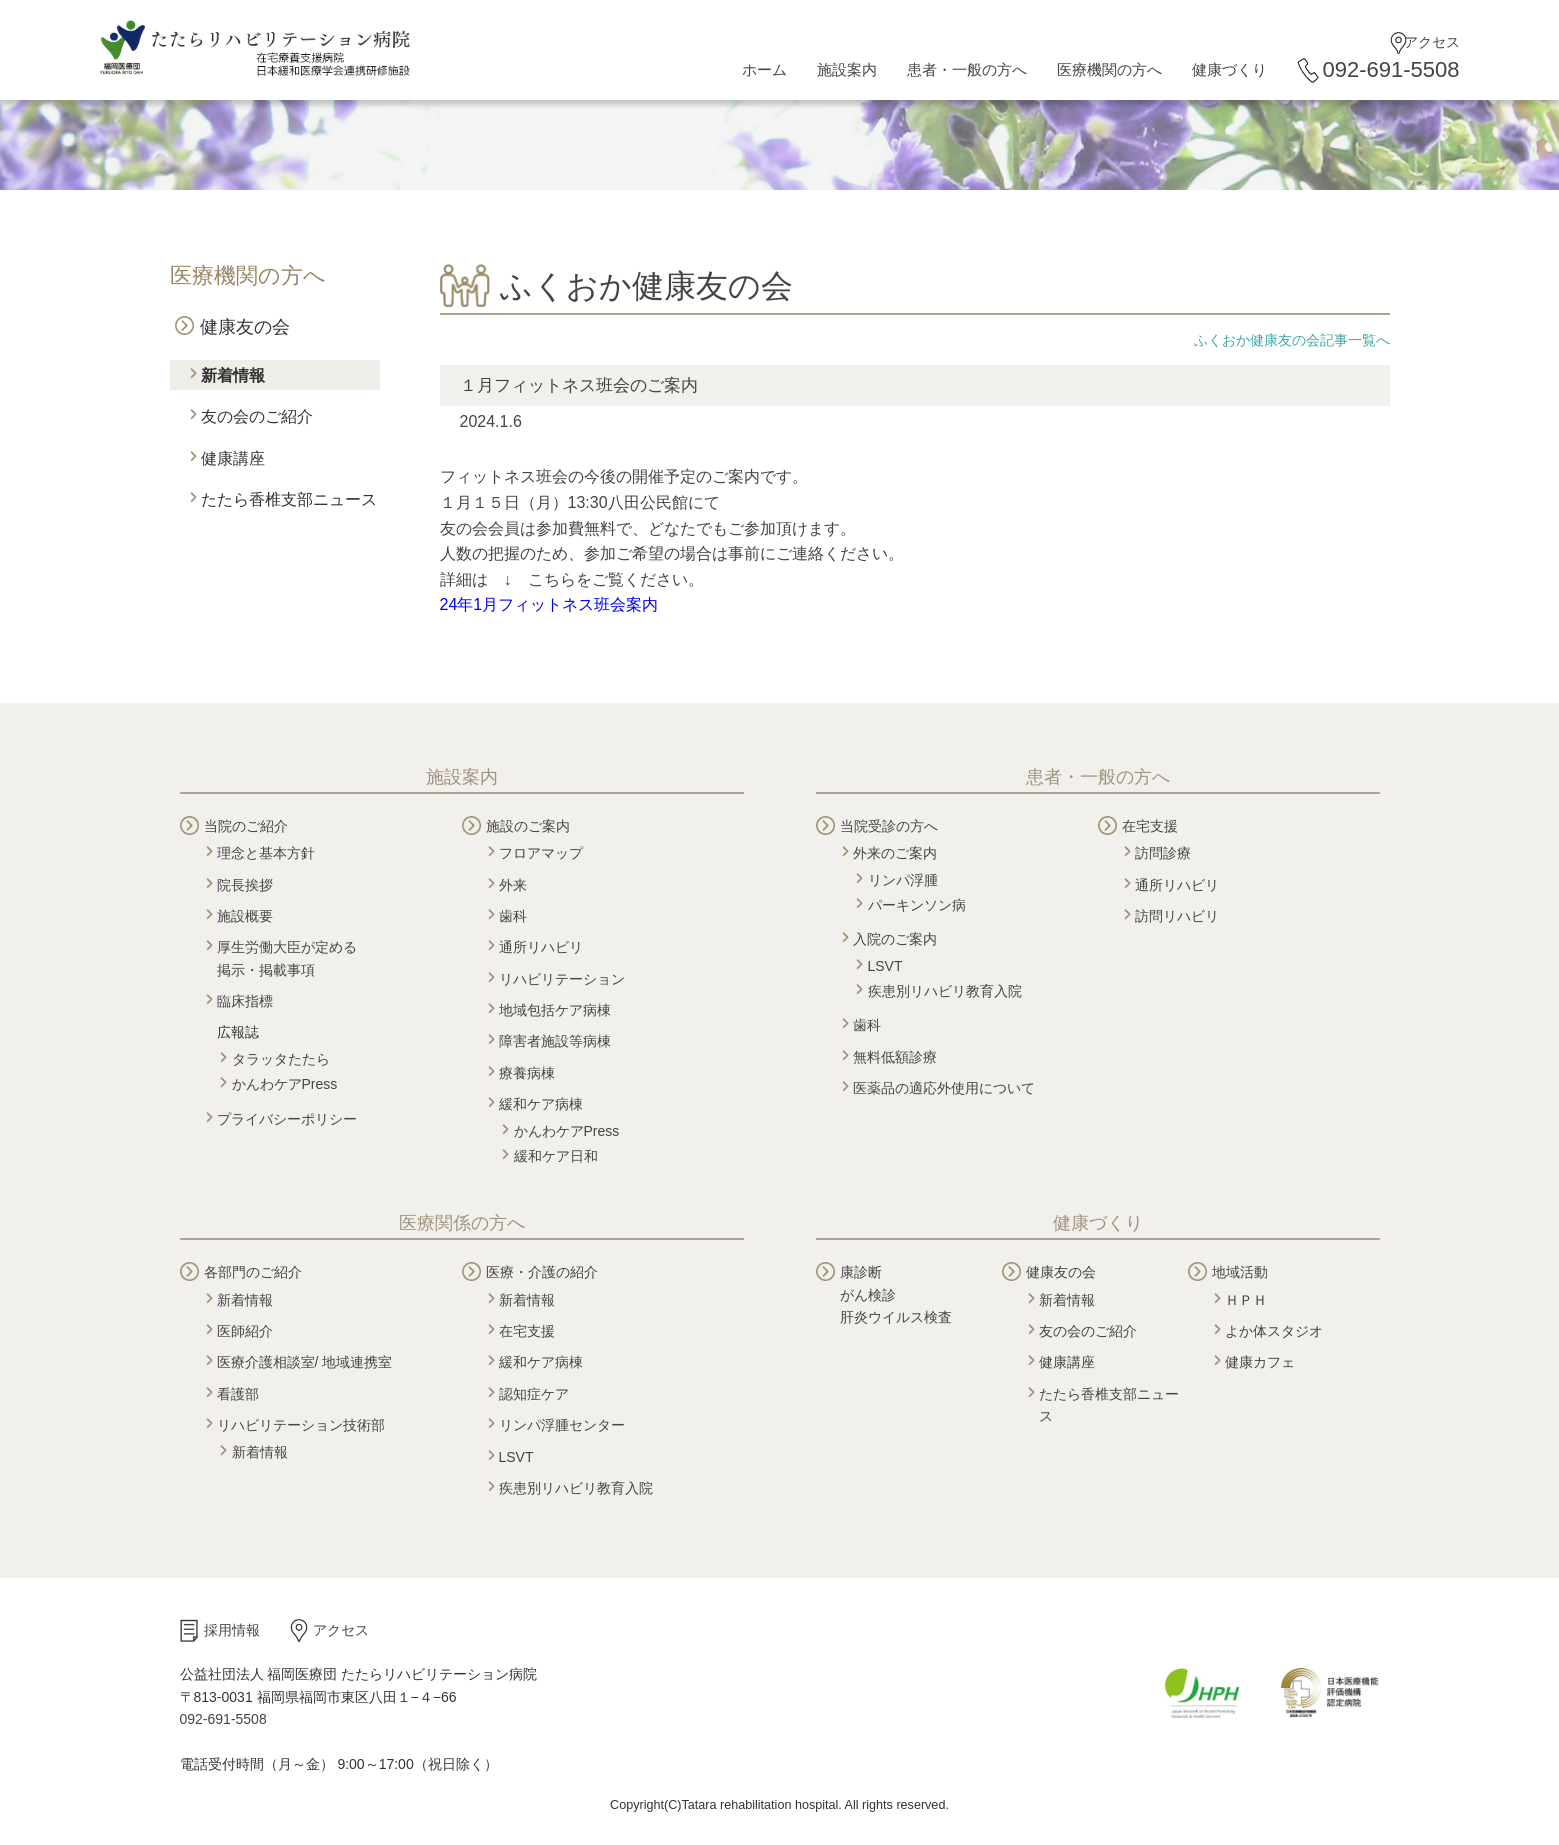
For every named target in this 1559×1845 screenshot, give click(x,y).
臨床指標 (245, 1001)
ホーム (764, 69)
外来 (513, 885)
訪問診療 (1163, 853)
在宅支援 (1150, 826)
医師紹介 (245, 1331)
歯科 (513, 916)
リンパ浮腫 (903, 880)
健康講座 (233, 458)
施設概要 (245, 916)
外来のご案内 (895, 853)
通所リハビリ (541, 947)
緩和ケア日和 (556, 1156)
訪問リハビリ (1177, 916)
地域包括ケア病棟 (555, 1010)
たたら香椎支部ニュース (289, 499)
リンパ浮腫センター (562, 1425)
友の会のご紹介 (257, 416)
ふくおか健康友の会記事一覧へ (1292, 340)
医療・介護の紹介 (542, 1272)
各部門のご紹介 (253, 1272)
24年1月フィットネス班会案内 (549, 604)
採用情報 (232, 1630)
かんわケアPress (285, 1084)
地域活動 (1240, 1272)
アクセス (1432, 42)
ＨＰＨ (1246, 1300)
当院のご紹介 (246, 826)
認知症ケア (534, 1394)
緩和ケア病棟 (541, 1104)
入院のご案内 (895, 939)
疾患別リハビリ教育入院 (945, 991)
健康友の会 (245, 327)
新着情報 (233, 375)
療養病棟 (527, 1073)
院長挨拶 (245, 885)
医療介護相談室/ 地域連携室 (305, 1362)
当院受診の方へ (889, 826)
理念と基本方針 (266, 853)
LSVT (885, 966)
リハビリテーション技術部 (301, 1425)
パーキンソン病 (917, 905)
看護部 (238, 1394)
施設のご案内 (528, 826)
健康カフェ (1260, 1362)
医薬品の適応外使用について (944, 1088)
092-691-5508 (1390, 69)
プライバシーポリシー (287, 1119)
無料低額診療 (895, 1057)
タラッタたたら (281, 1059)
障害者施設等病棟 (555, 1041)
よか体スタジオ (1274, 1331)
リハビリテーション (562, 979)
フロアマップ (541, 853)
